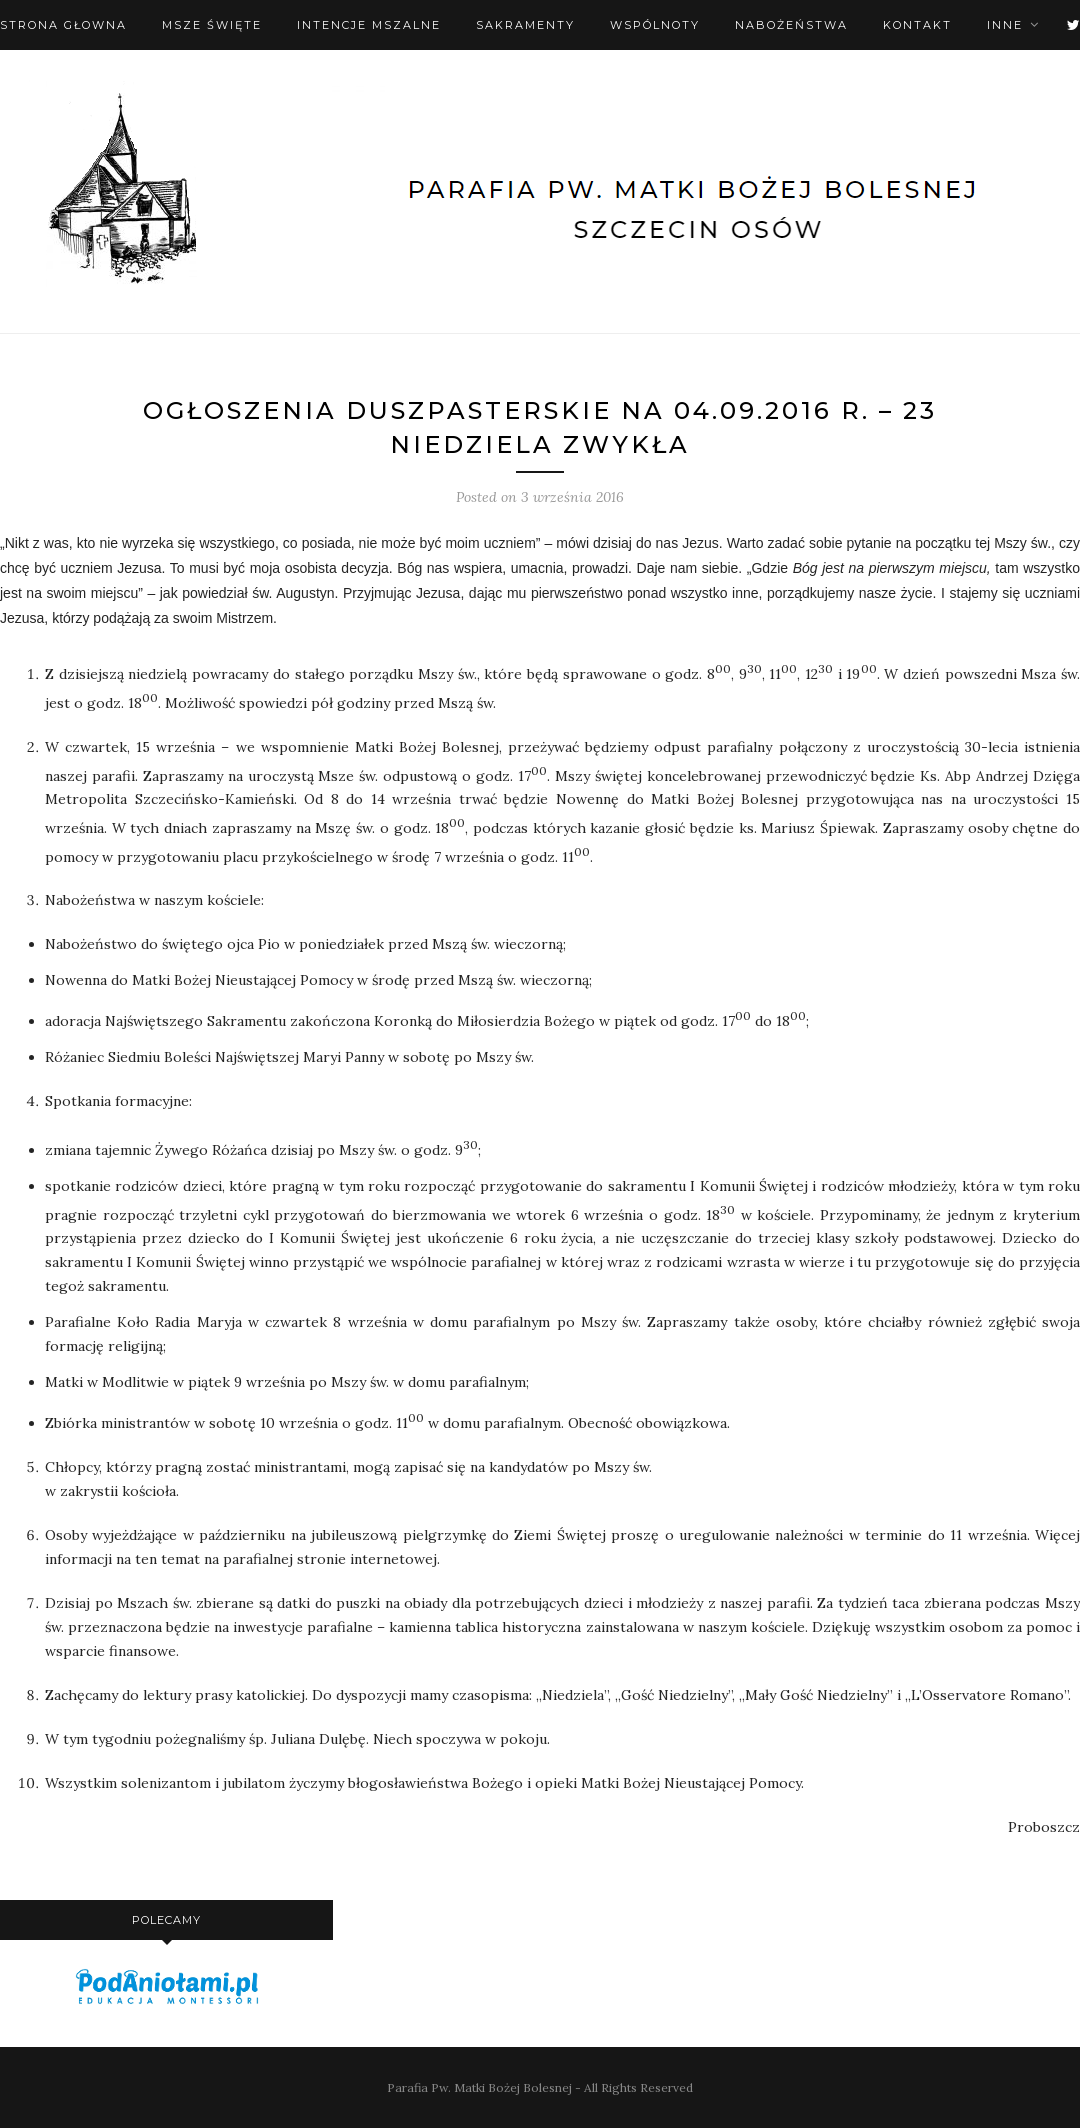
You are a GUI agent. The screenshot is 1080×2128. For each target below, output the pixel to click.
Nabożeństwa (791, 25)
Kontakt (917, 25)
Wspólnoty (655, 25)
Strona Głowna (63, 25)
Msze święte (212, 25)
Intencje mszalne (369, 25)
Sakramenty (525, 25)
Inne (1005, 25)
